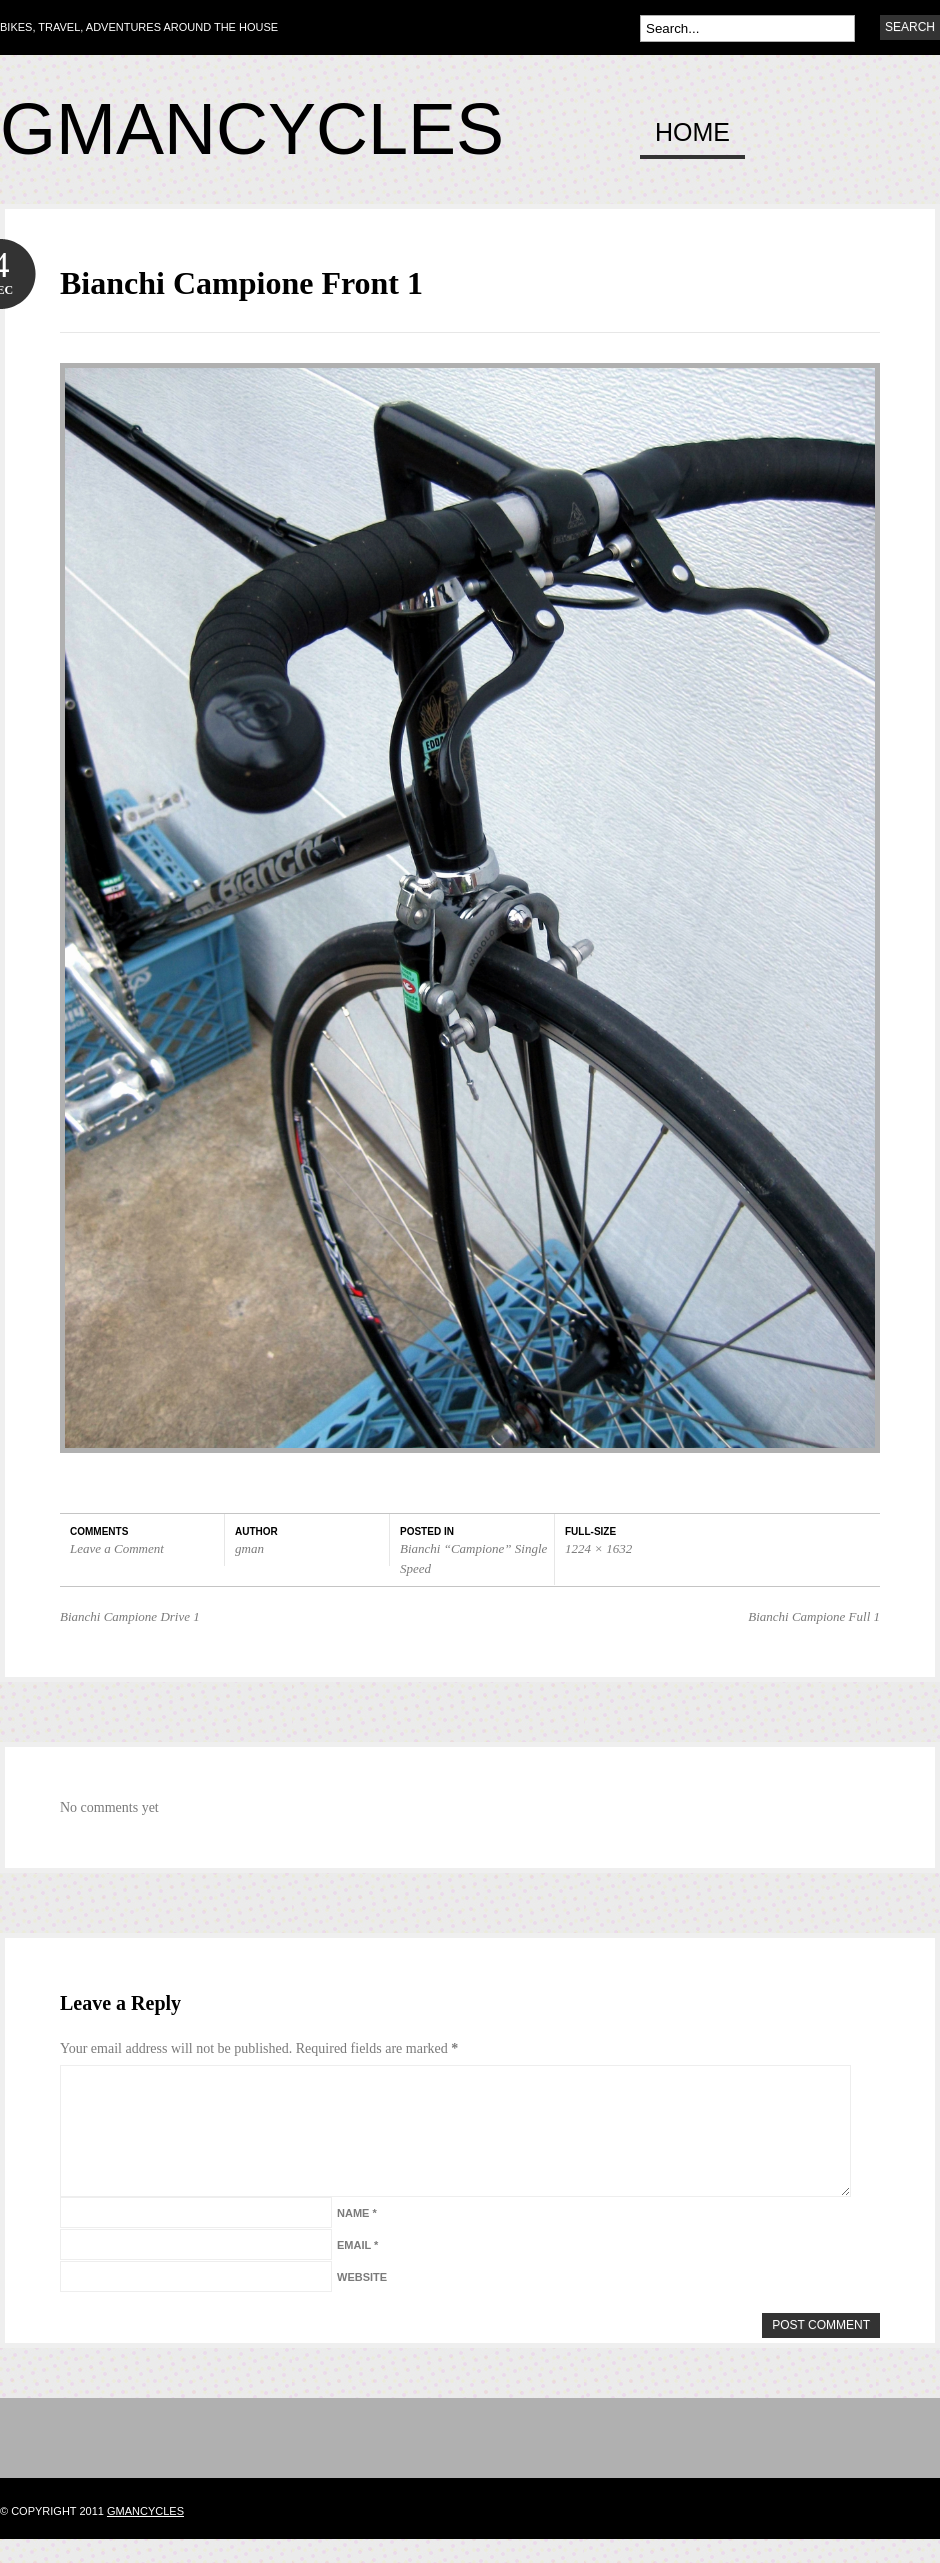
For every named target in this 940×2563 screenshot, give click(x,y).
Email (357, 2269)
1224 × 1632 (598, 1548)
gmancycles (145, 2535)
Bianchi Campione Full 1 (814, 1616)
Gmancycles (252, 129)
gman (249, 1548)
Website (362, 2301)
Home (692, 133)
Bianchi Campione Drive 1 (130, 1616)
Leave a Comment (117, 1548)
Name (357, 2237)
